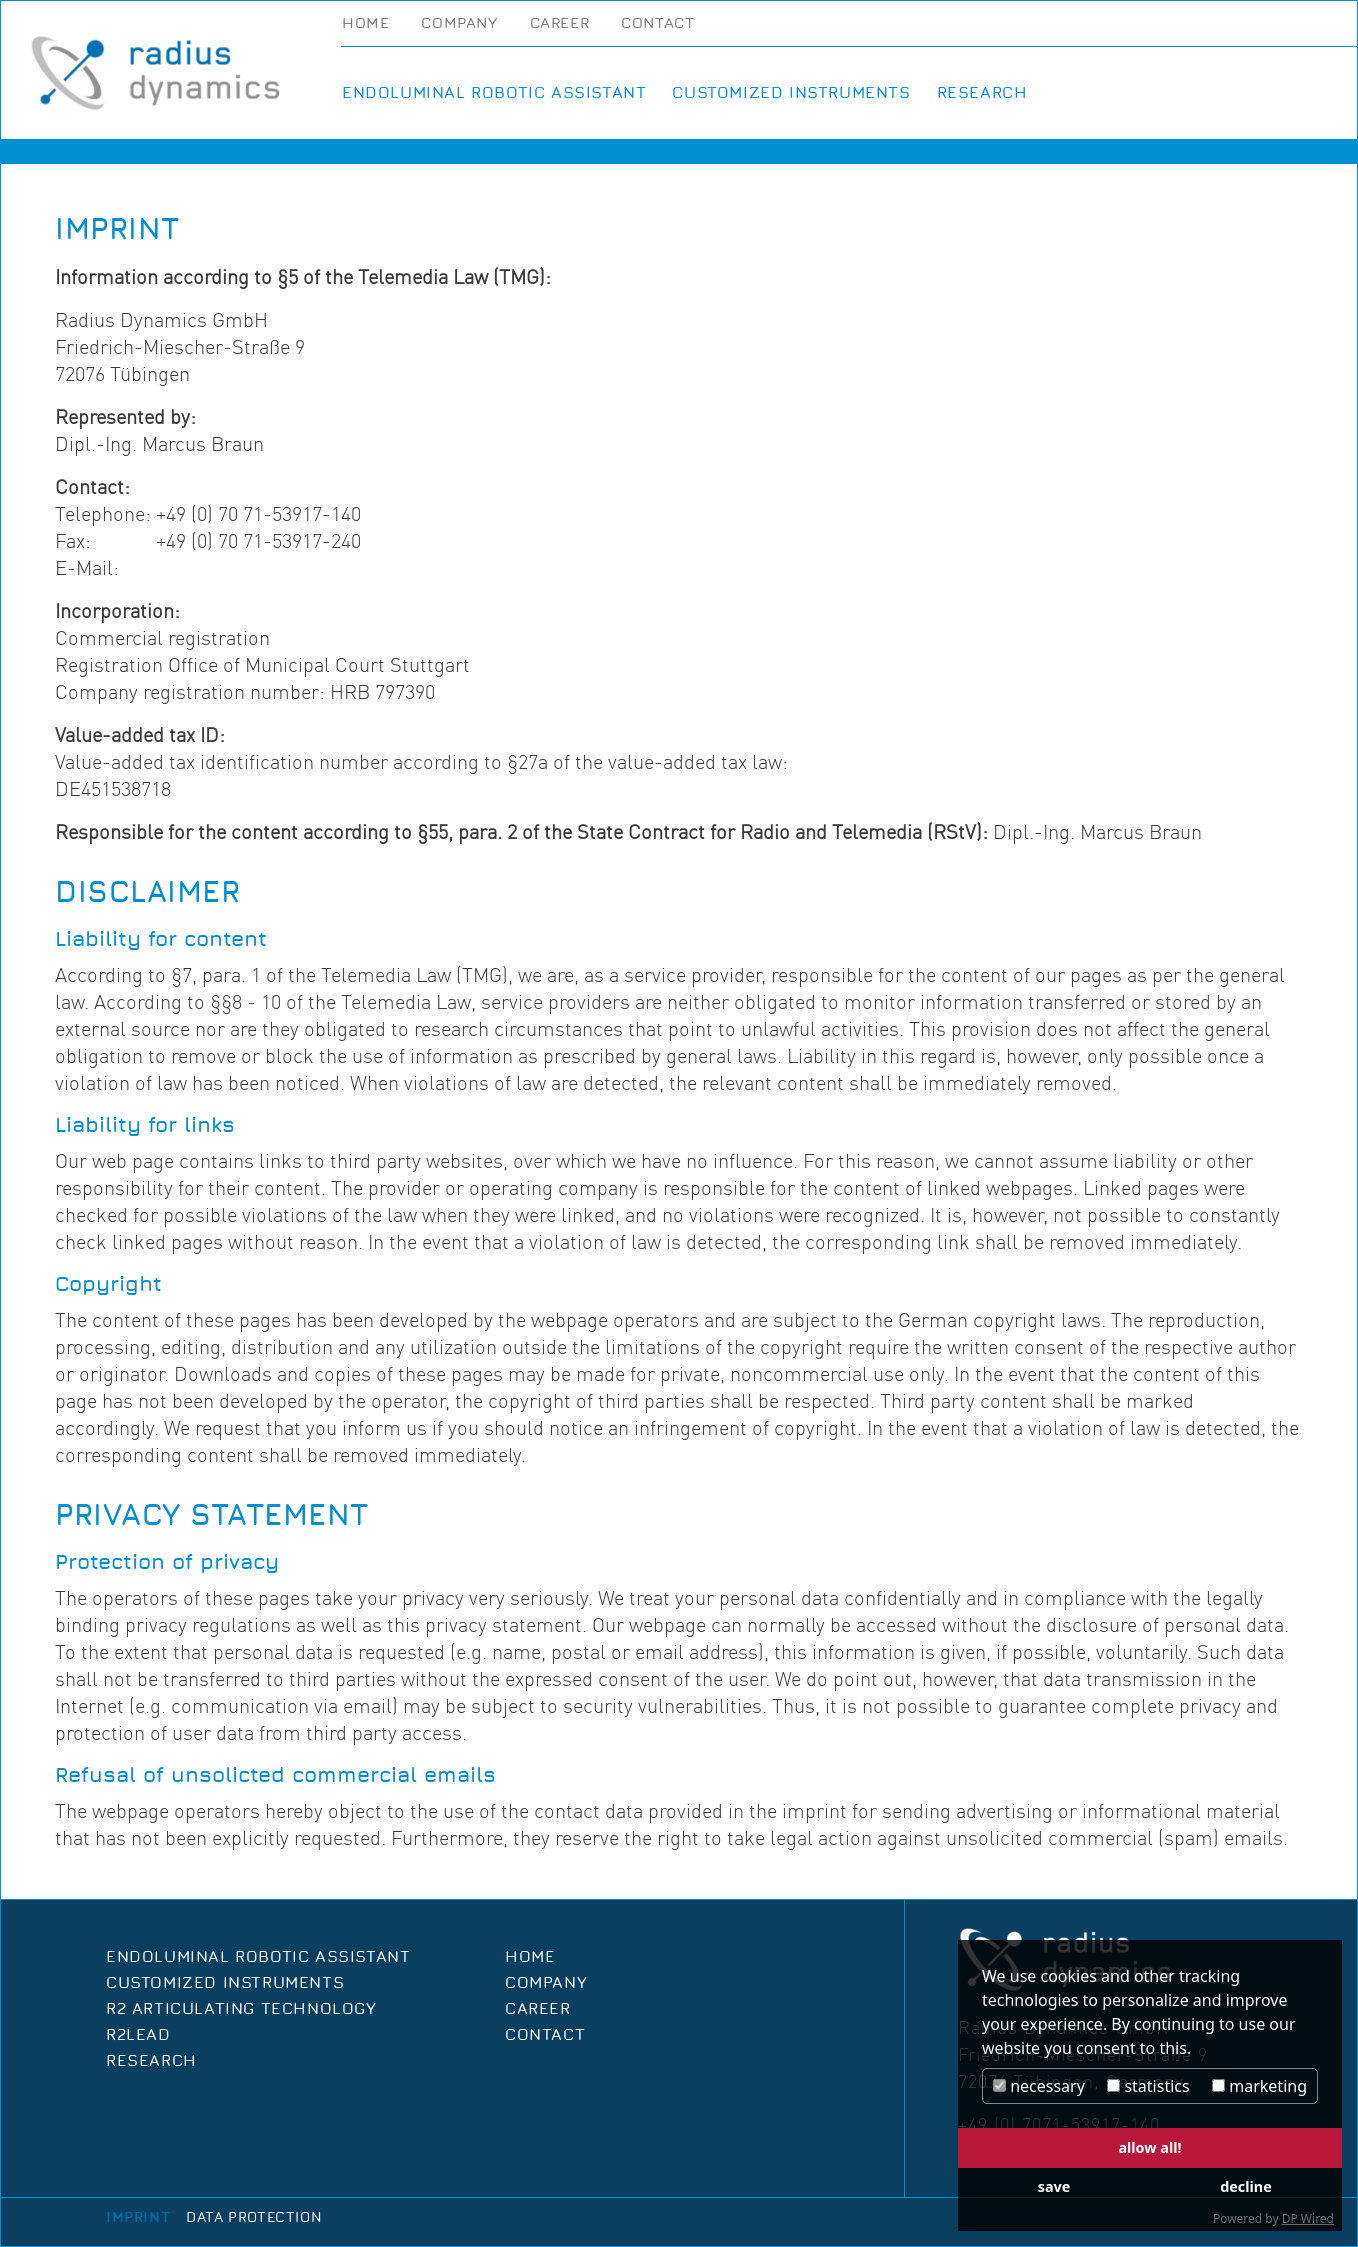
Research (982, 93)
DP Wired (1308, 2218)
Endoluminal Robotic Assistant (494, 93)
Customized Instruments (791, 93)
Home (365, 23)
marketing (1259, 2086)
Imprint (138, 2218)
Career (560, 23)
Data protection (254, 2218)
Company (459, 23)
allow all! (1149, 2147)
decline (1246, 2186)
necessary (1039, 2086)
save (1054, 2186)
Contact (657, 23)
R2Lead (138, 2035)
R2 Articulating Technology (241, 2009)
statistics (1148, 2086)
